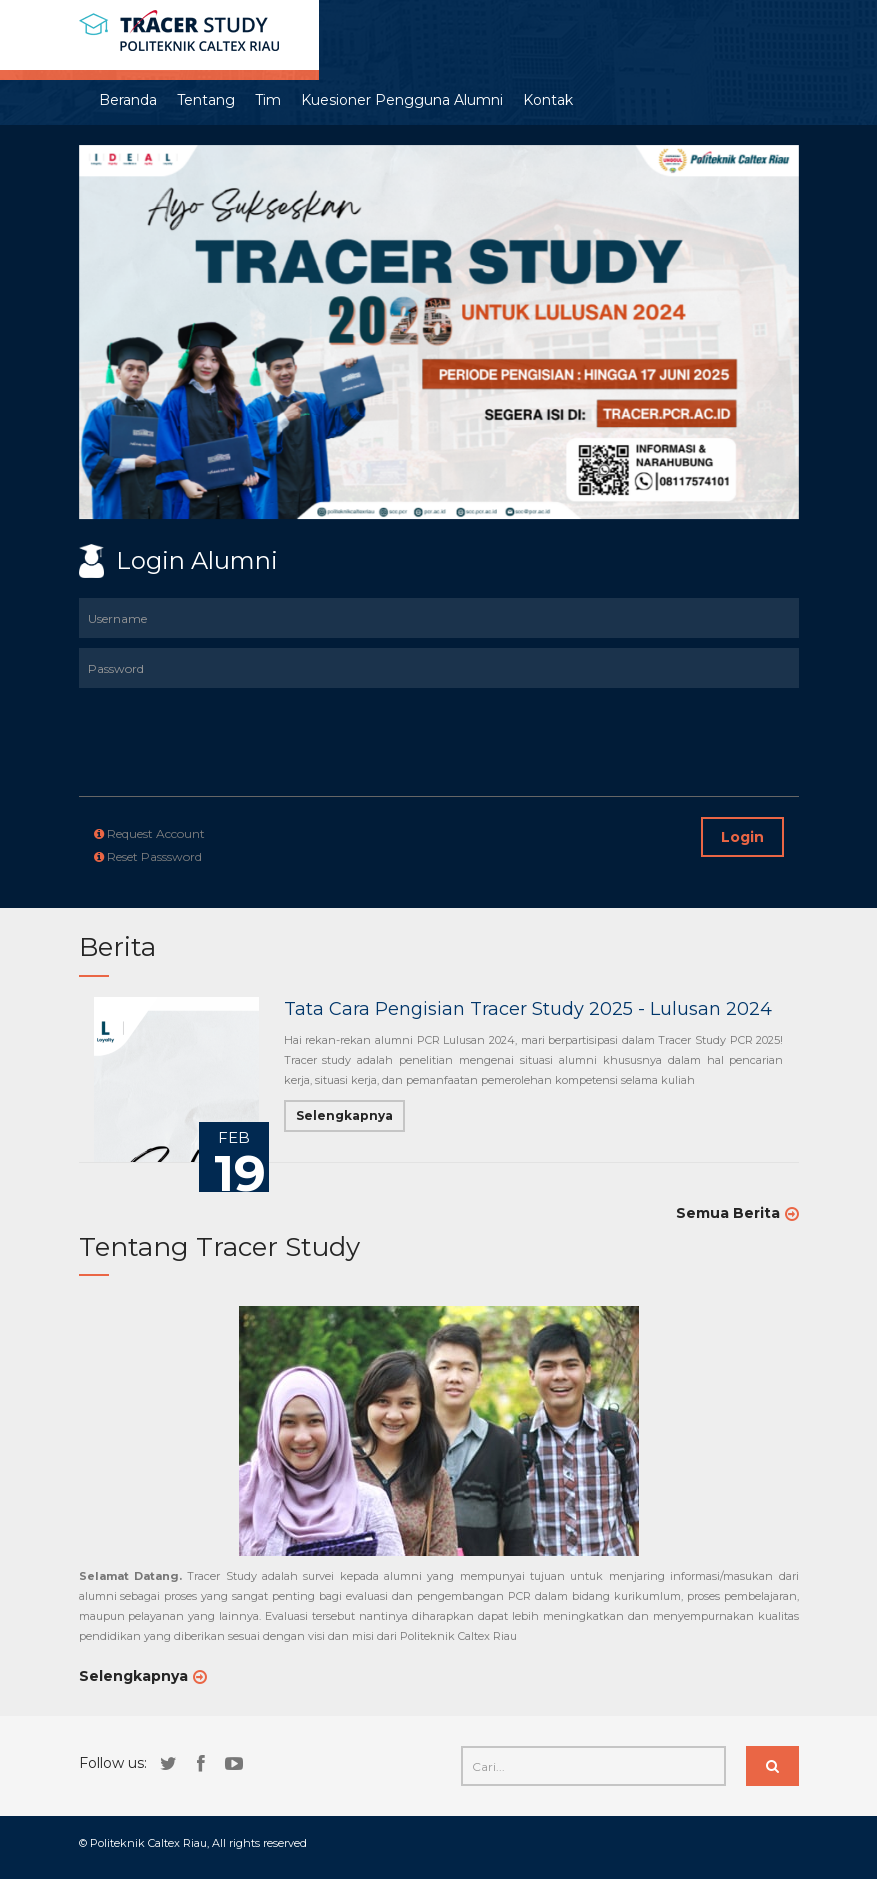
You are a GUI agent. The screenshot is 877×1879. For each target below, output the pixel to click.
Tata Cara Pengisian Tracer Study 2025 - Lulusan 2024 (528, 1009)
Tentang (206, 100)
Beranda (128, 100)
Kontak (548, 100)
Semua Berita (728, 1213)
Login (742, 837)
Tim (268, 100)
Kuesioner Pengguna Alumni (402, 100)
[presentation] (196, 728)
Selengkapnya (344, 1115)
